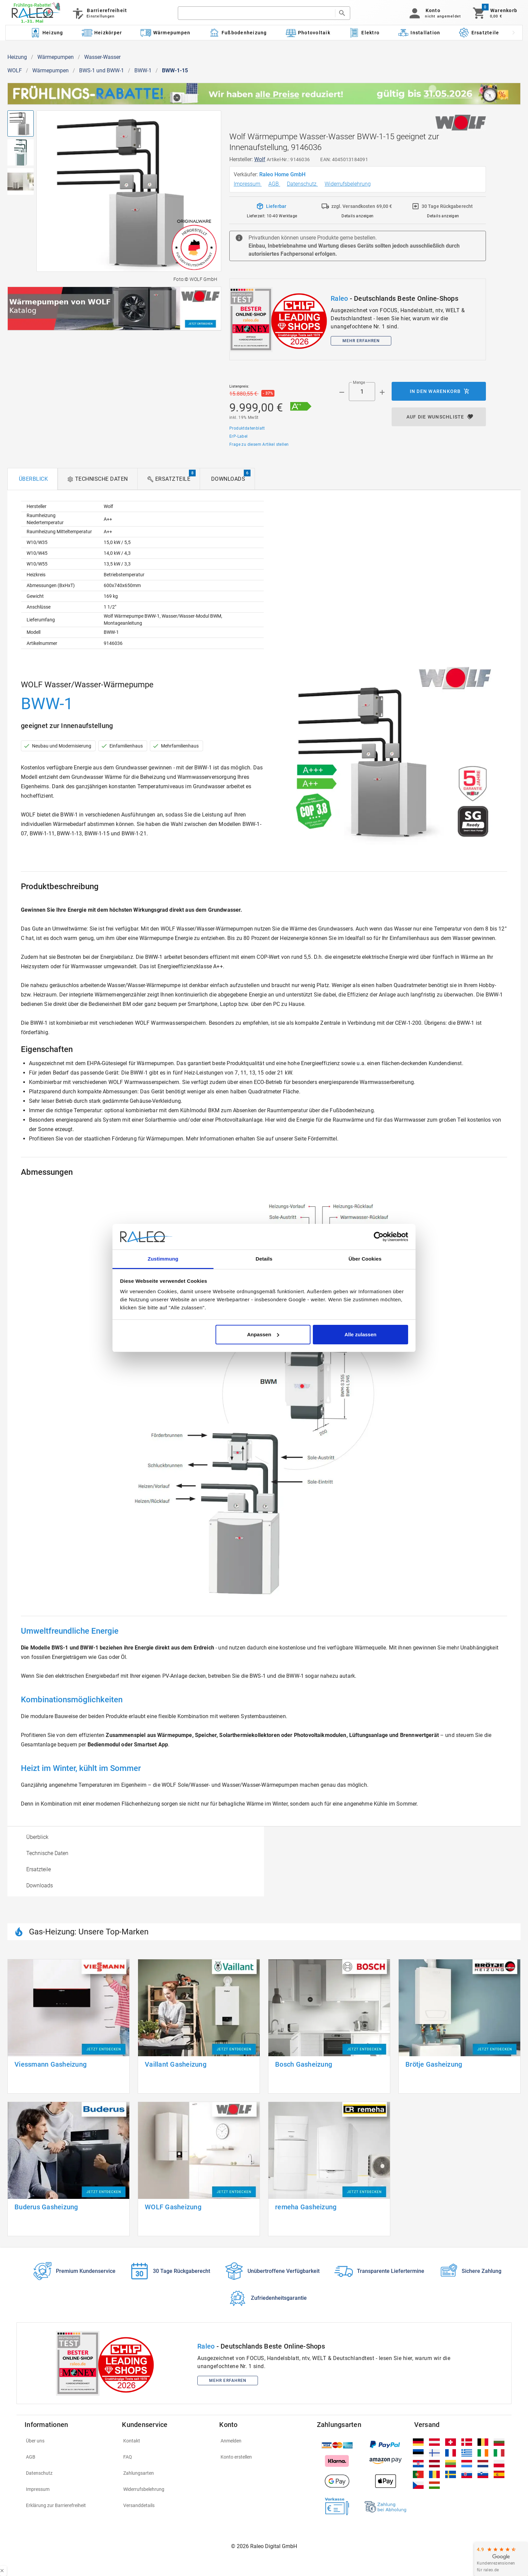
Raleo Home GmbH (283, 174)
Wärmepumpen (55, 57)
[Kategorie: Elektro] (364, 32)
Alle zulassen (360, 1334)
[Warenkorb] (494, 13)
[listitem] (69, 2441)
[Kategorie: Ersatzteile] (479, 32)
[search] (256, 13)
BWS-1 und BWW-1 (101, 70)
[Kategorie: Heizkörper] (102, 32)
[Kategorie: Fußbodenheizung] (237, 32)
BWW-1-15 (175, 70)
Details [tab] (264, 1259)
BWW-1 (143, 70)
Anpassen (263, 1334)
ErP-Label (238, 436)
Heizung (17, 57)
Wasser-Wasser (102, 57)
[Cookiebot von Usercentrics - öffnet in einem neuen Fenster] (378, 1237)
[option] (136, 1837)
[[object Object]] (114, 309)
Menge (359, 382)
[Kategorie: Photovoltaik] (308, 32)
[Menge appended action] (382, 392)
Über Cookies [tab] (365, 1259)
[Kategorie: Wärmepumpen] (165, 32)
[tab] (32, 479)
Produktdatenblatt (247, 428)
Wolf (259, 159)
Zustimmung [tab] (163, 1259)
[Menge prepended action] (342, 392)
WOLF (14, 70)
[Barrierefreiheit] (99, 13)
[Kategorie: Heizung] (46, 32)
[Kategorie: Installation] (419, 32)
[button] (433, 13)
